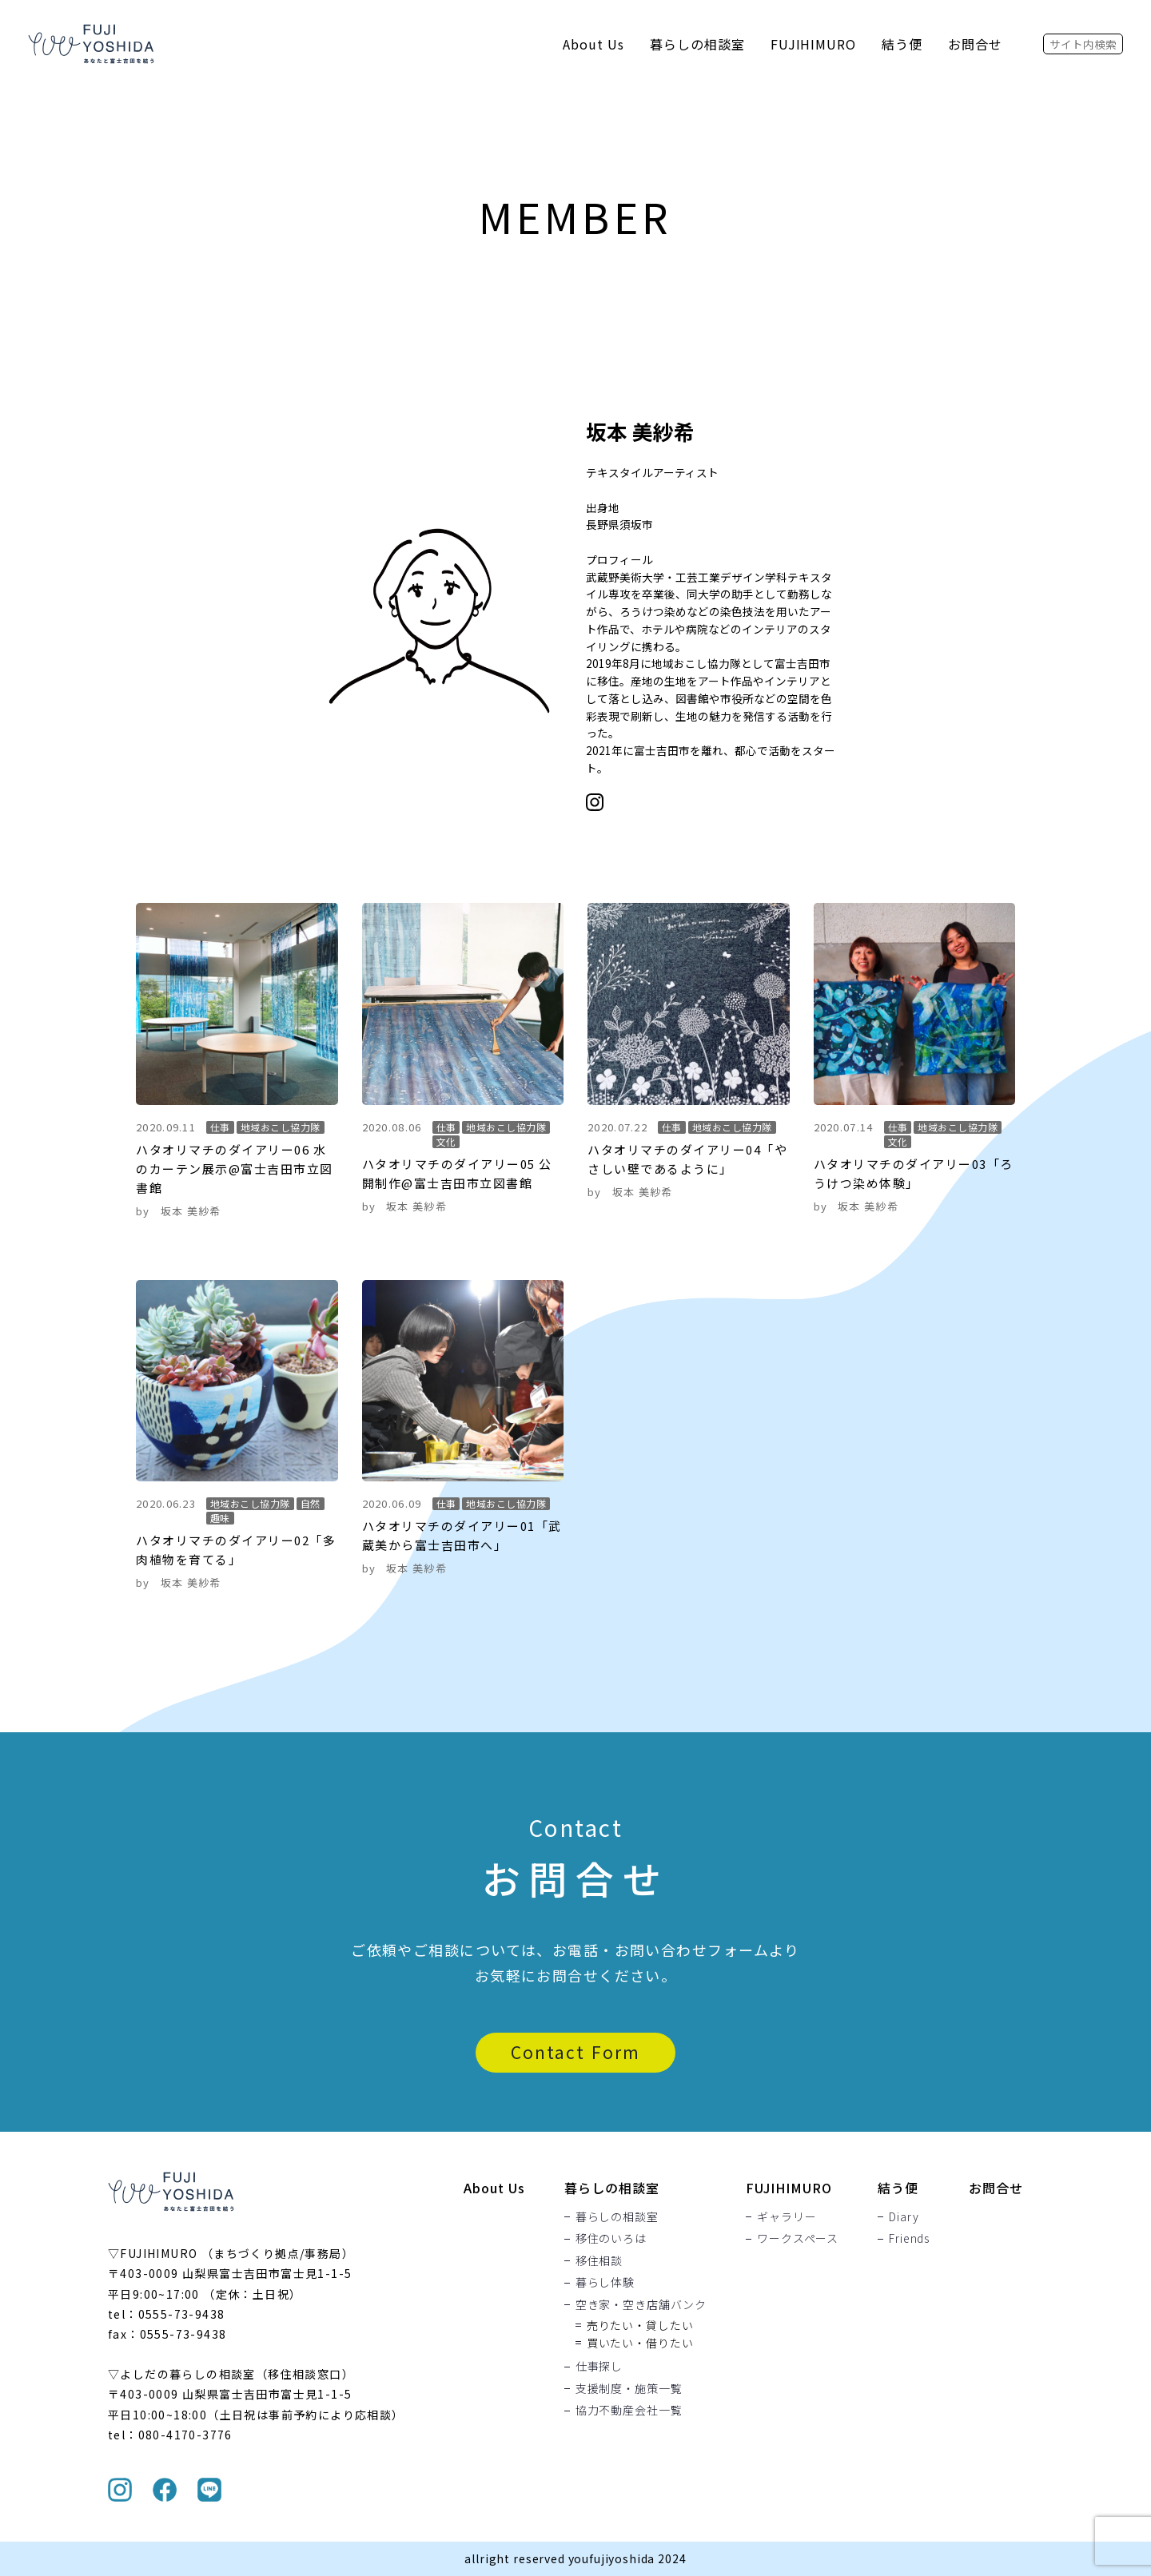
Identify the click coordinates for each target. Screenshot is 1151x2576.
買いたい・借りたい (640, 2343)
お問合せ (975, 44)
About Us (593, 44)
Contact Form (575, 2052)
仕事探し (599, 2366)
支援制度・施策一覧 (629, 2388)
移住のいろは (611, 2239)
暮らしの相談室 (697, 44)
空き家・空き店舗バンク (641, 2304)
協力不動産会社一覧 (629, 2410)
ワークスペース (797, 2239)
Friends (909, 2239)
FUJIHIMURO (814, 44)
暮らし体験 (605, 2283)
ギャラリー (786, 2216)
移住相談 (599, 2260)
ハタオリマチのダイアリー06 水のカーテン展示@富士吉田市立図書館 (234, 1168)
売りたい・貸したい (640, 2325)
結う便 (902, 44)
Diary (903, 2216)
